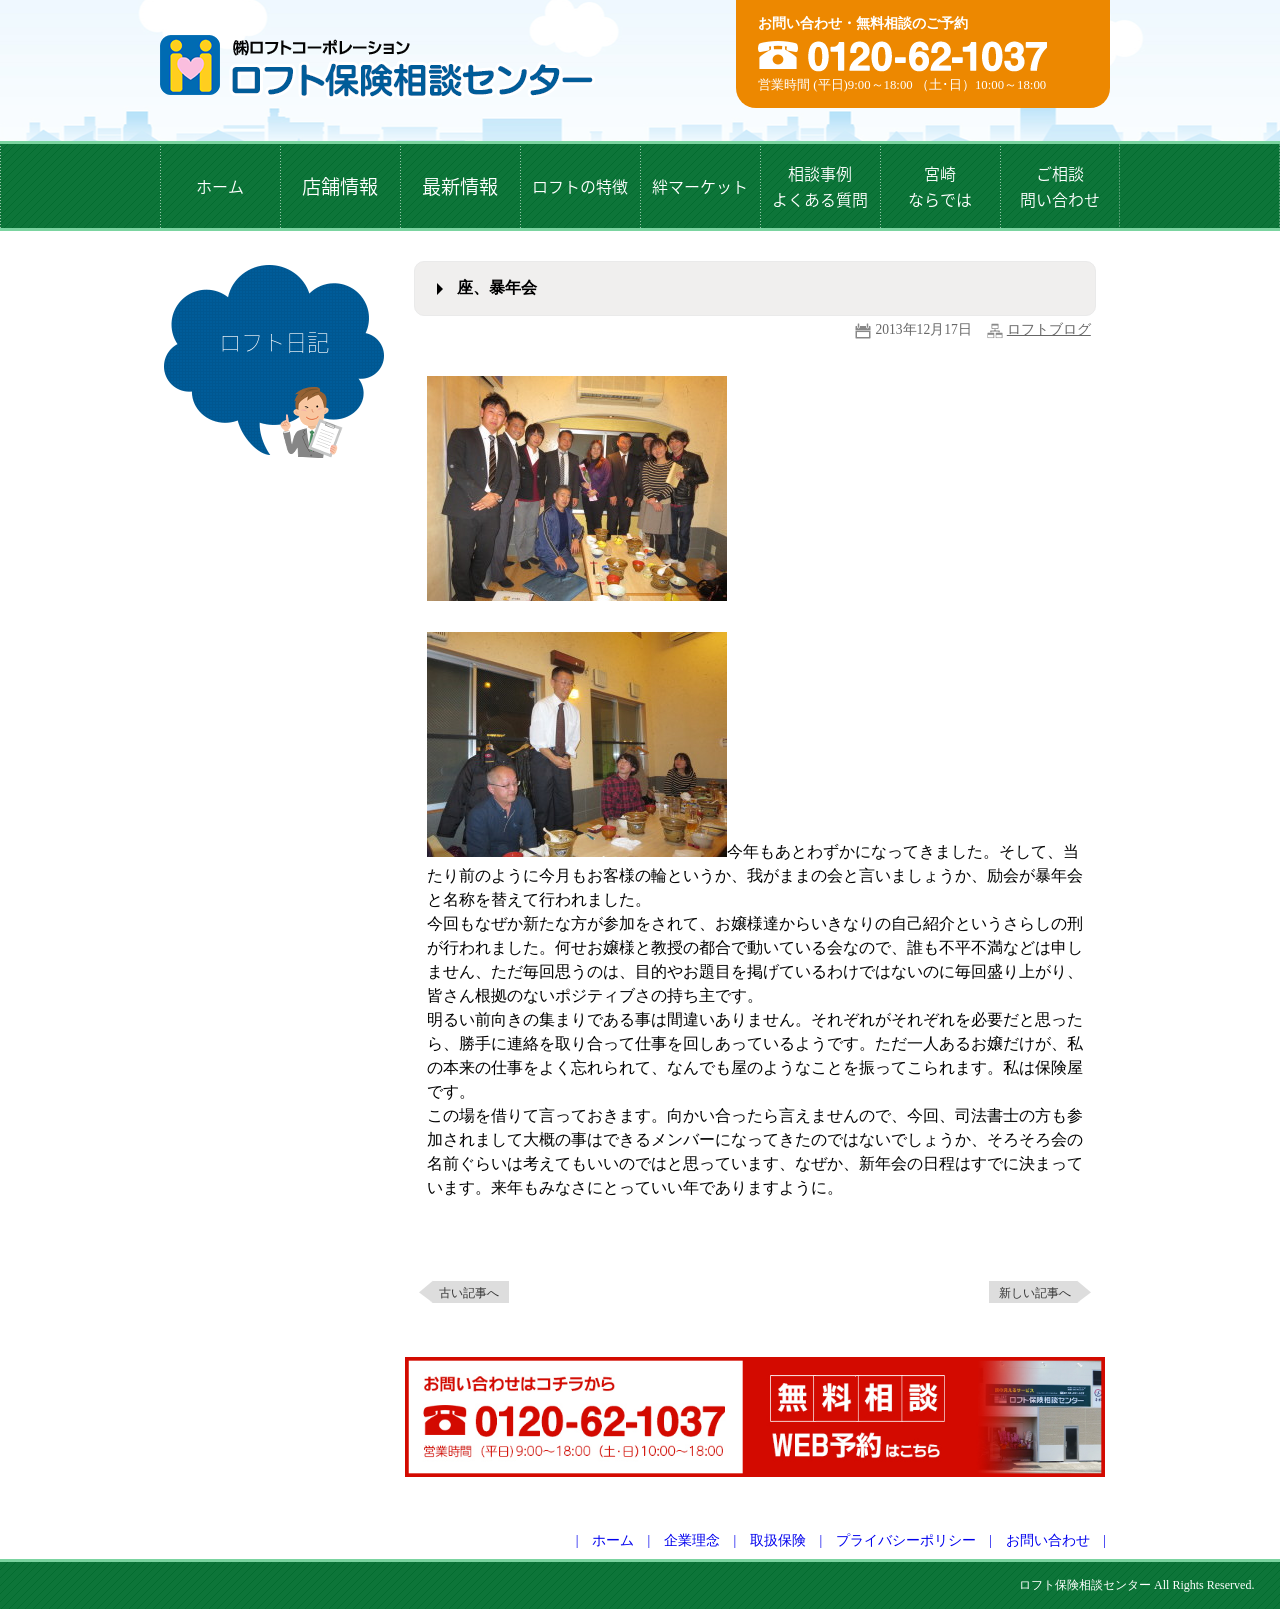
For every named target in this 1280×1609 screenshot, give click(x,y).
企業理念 (692, 1540)
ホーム (613, 1540)
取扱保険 (778, 1540)
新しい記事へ (1035, 1293)
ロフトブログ (1049, 329)
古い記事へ (469, 1293)
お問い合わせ (1048, 1540)
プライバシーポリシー (906, 1540)
